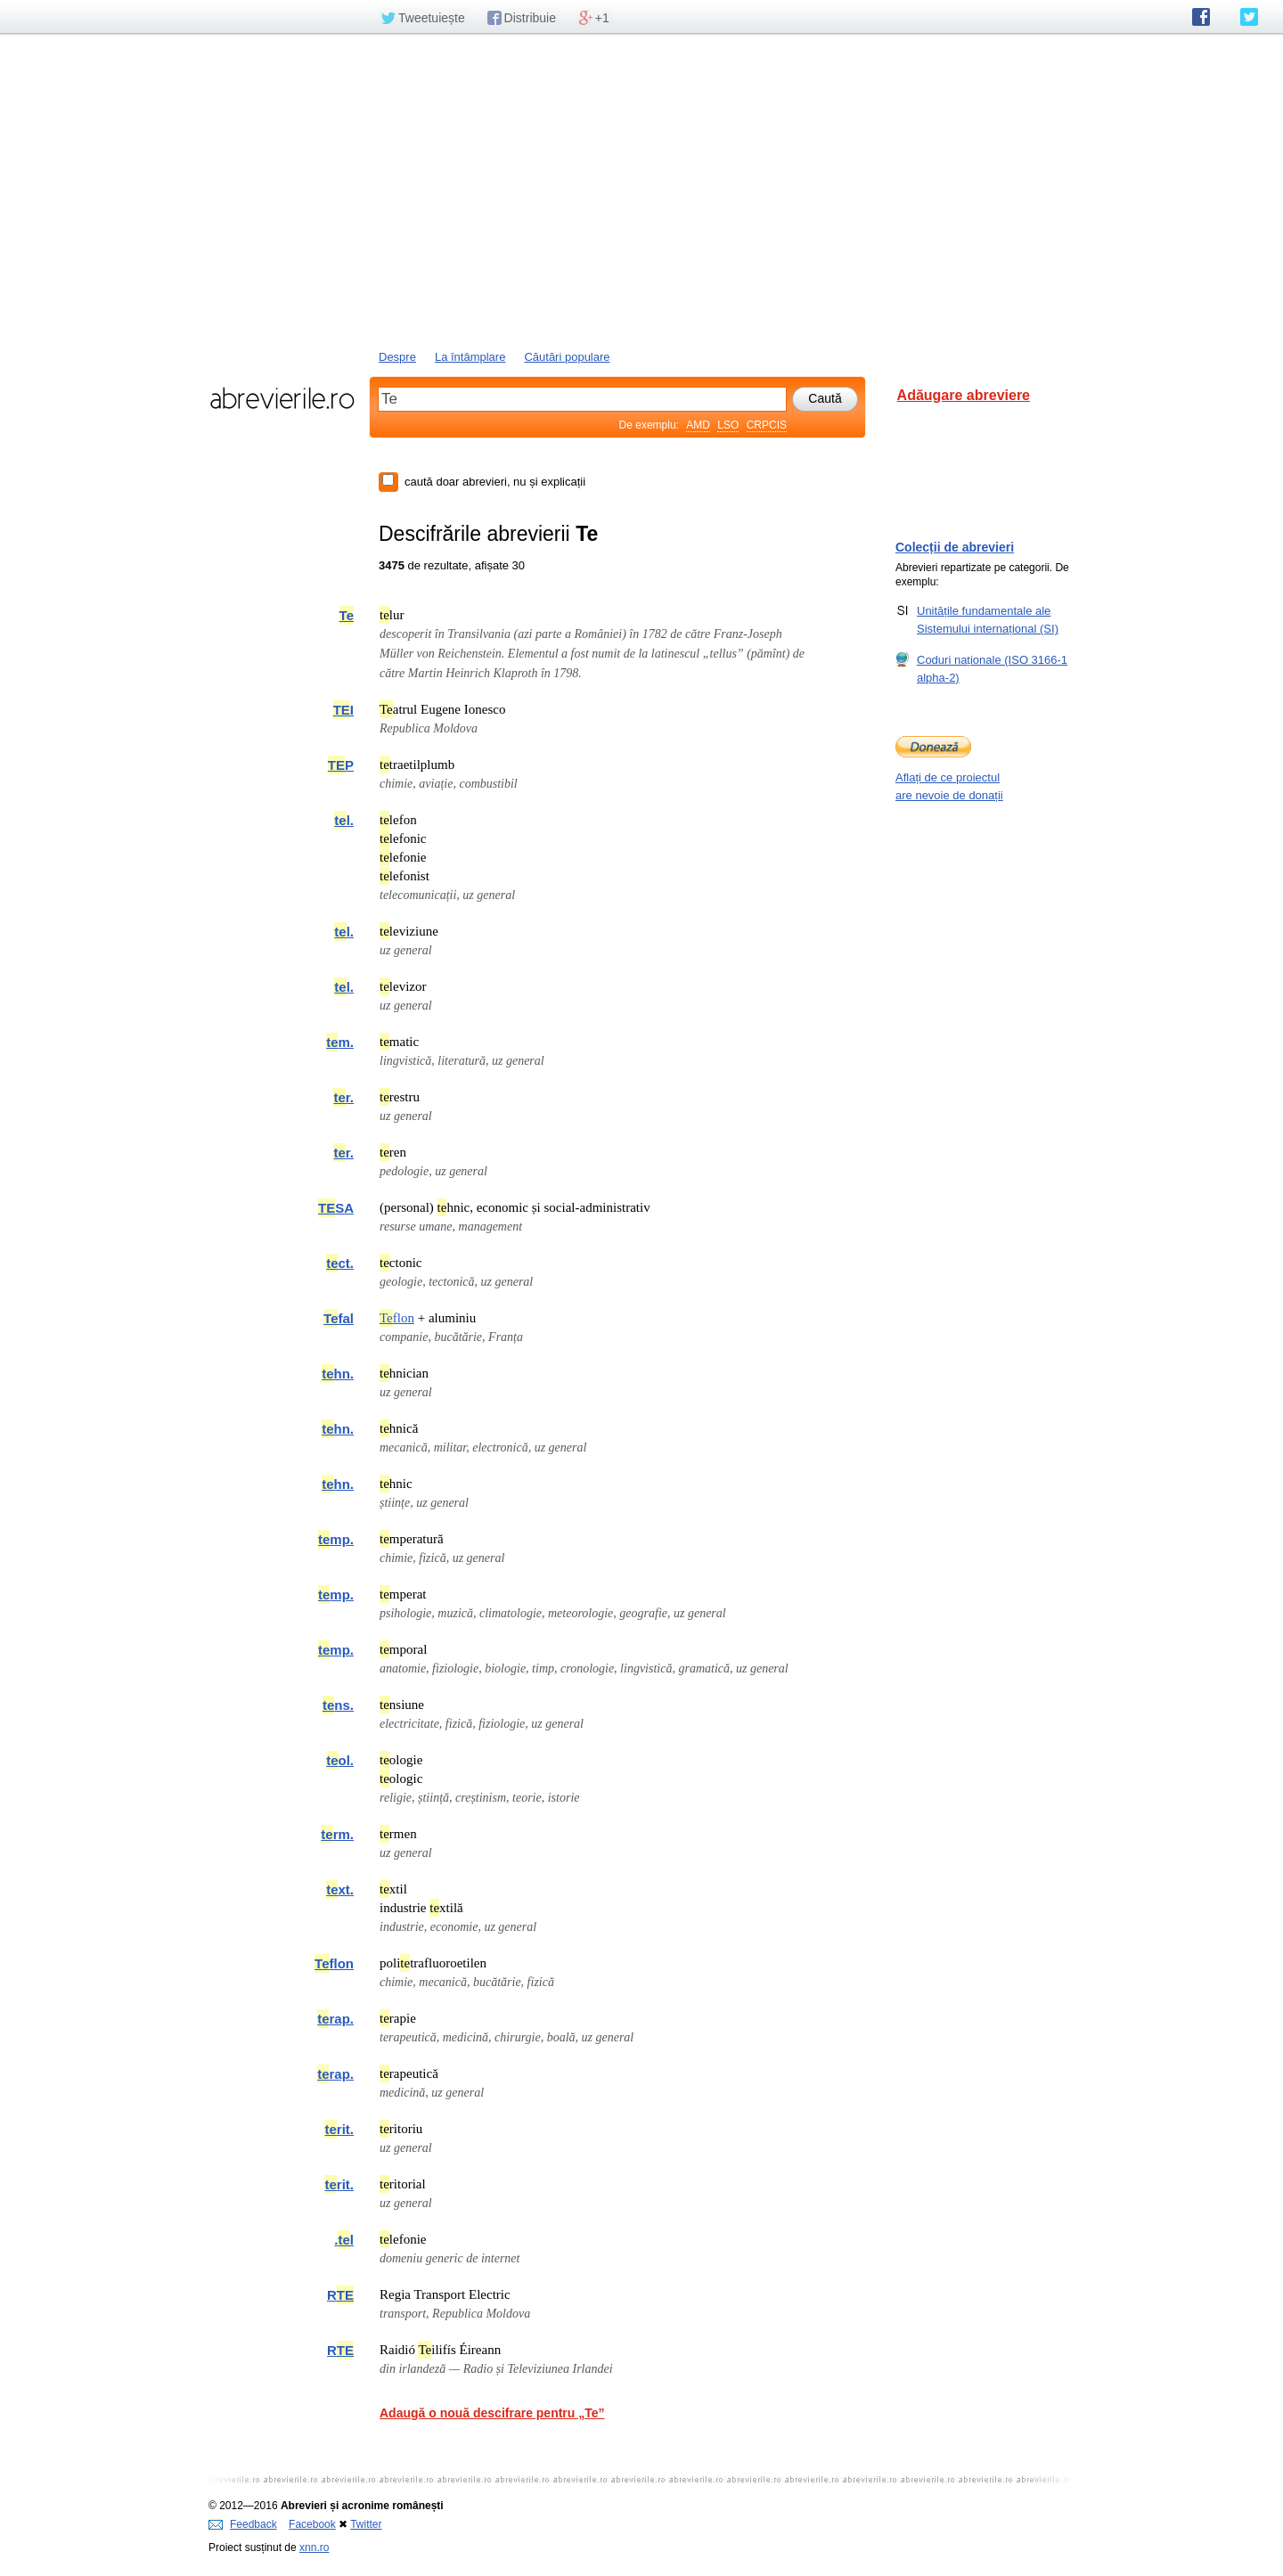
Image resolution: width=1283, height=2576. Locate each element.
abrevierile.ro (282, 398)
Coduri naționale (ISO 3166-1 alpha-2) (992, 668)
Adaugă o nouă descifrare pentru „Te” (492, 2413)
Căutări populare (566, 357)
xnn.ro (314, 2547)
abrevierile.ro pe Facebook (1201, 17)
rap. (335, 2018)
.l (344, 2239)
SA (336, 1207)
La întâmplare (470, 357)
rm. (337, 1834)
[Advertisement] (641, 190)
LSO (728, 425)
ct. (340, 1263)
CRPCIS (767, 425)
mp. (336, 1539)
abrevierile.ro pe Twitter (1249, 17)
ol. (340, 1760)
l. (344, 820)
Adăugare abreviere (963, 395)
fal (338, 1318)
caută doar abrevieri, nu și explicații (495, 481)
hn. (338, 1373)
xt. (340, 1889)
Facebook (312, 2524)
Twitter (365, 2524)
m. (340, 1042)
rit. (339, 2129)
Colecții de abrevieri (954, 547)
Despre (397, 357)
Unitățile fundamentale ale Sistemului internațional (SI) (987, 619)
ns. (338, 1705)
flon (397, 1318)
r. (343, 1097)
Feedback (242, 2524)
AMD (698, 425)
